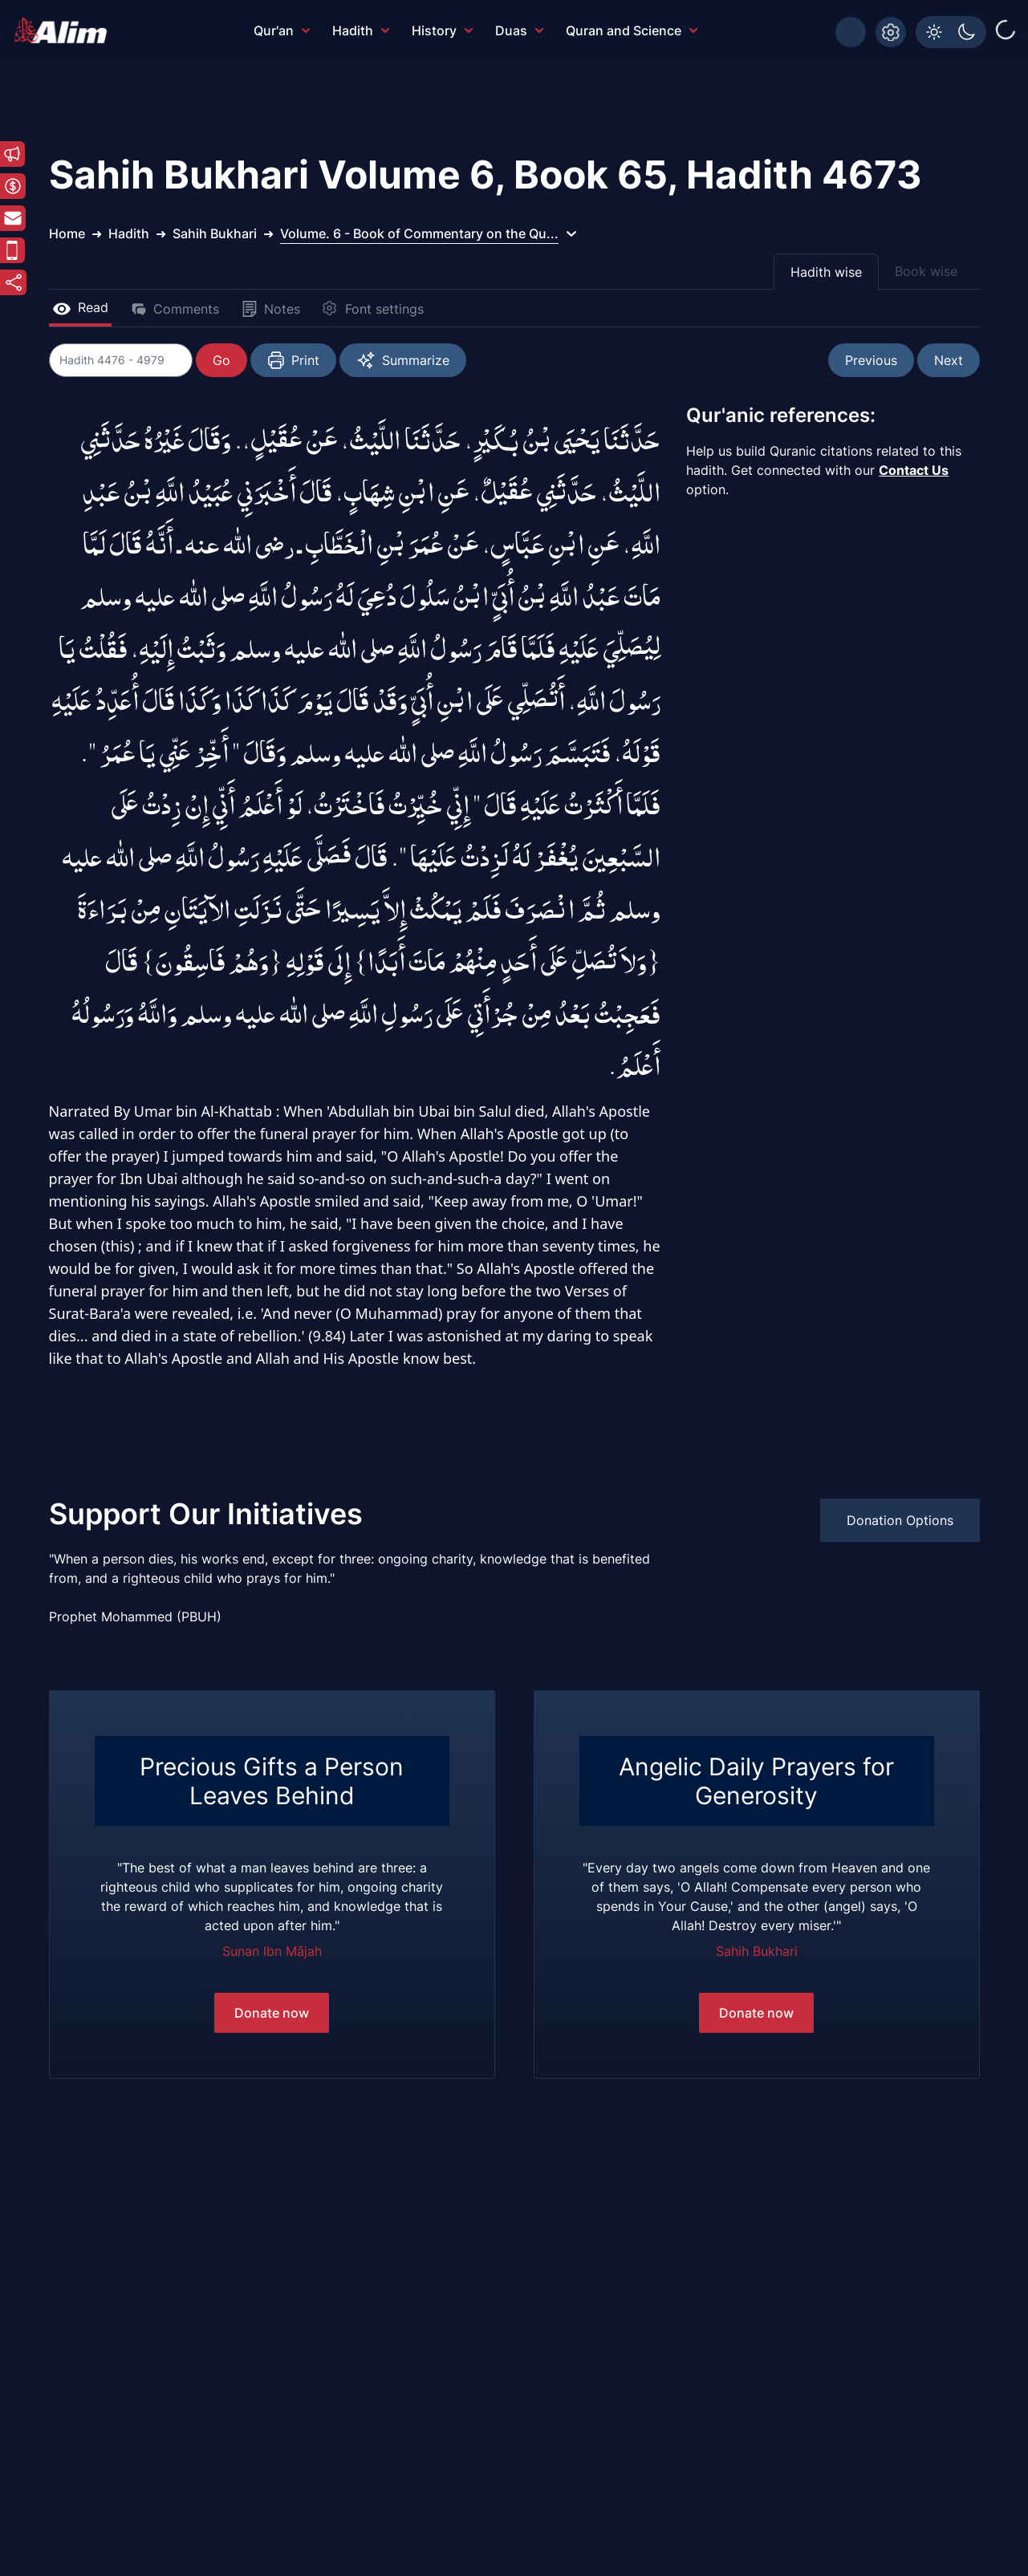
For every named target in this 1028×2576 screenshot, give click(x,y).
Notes (271, 309)
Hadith (360, 30)
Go (222, 360)
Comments (175, 309)
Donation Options (900, 1520)
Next (948, 360)
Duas (519, 30)
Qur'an (282, 30)
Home (67, 233)
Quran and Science (631, 30)
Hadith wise (826, 272)
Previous (871, 360)
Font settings (373, 309)
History (442, 30)
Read (80, 307)
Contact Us (914, 470)
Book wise (926, 271)
